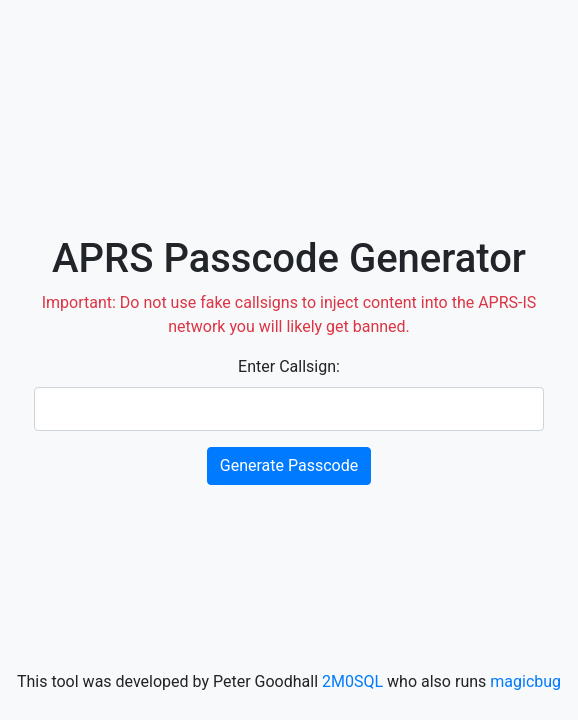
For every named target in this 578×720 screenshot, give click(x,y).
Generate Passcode (289, 465)
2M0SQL (352, 681)
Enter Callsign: (289, 366)
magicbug (525, 681)
